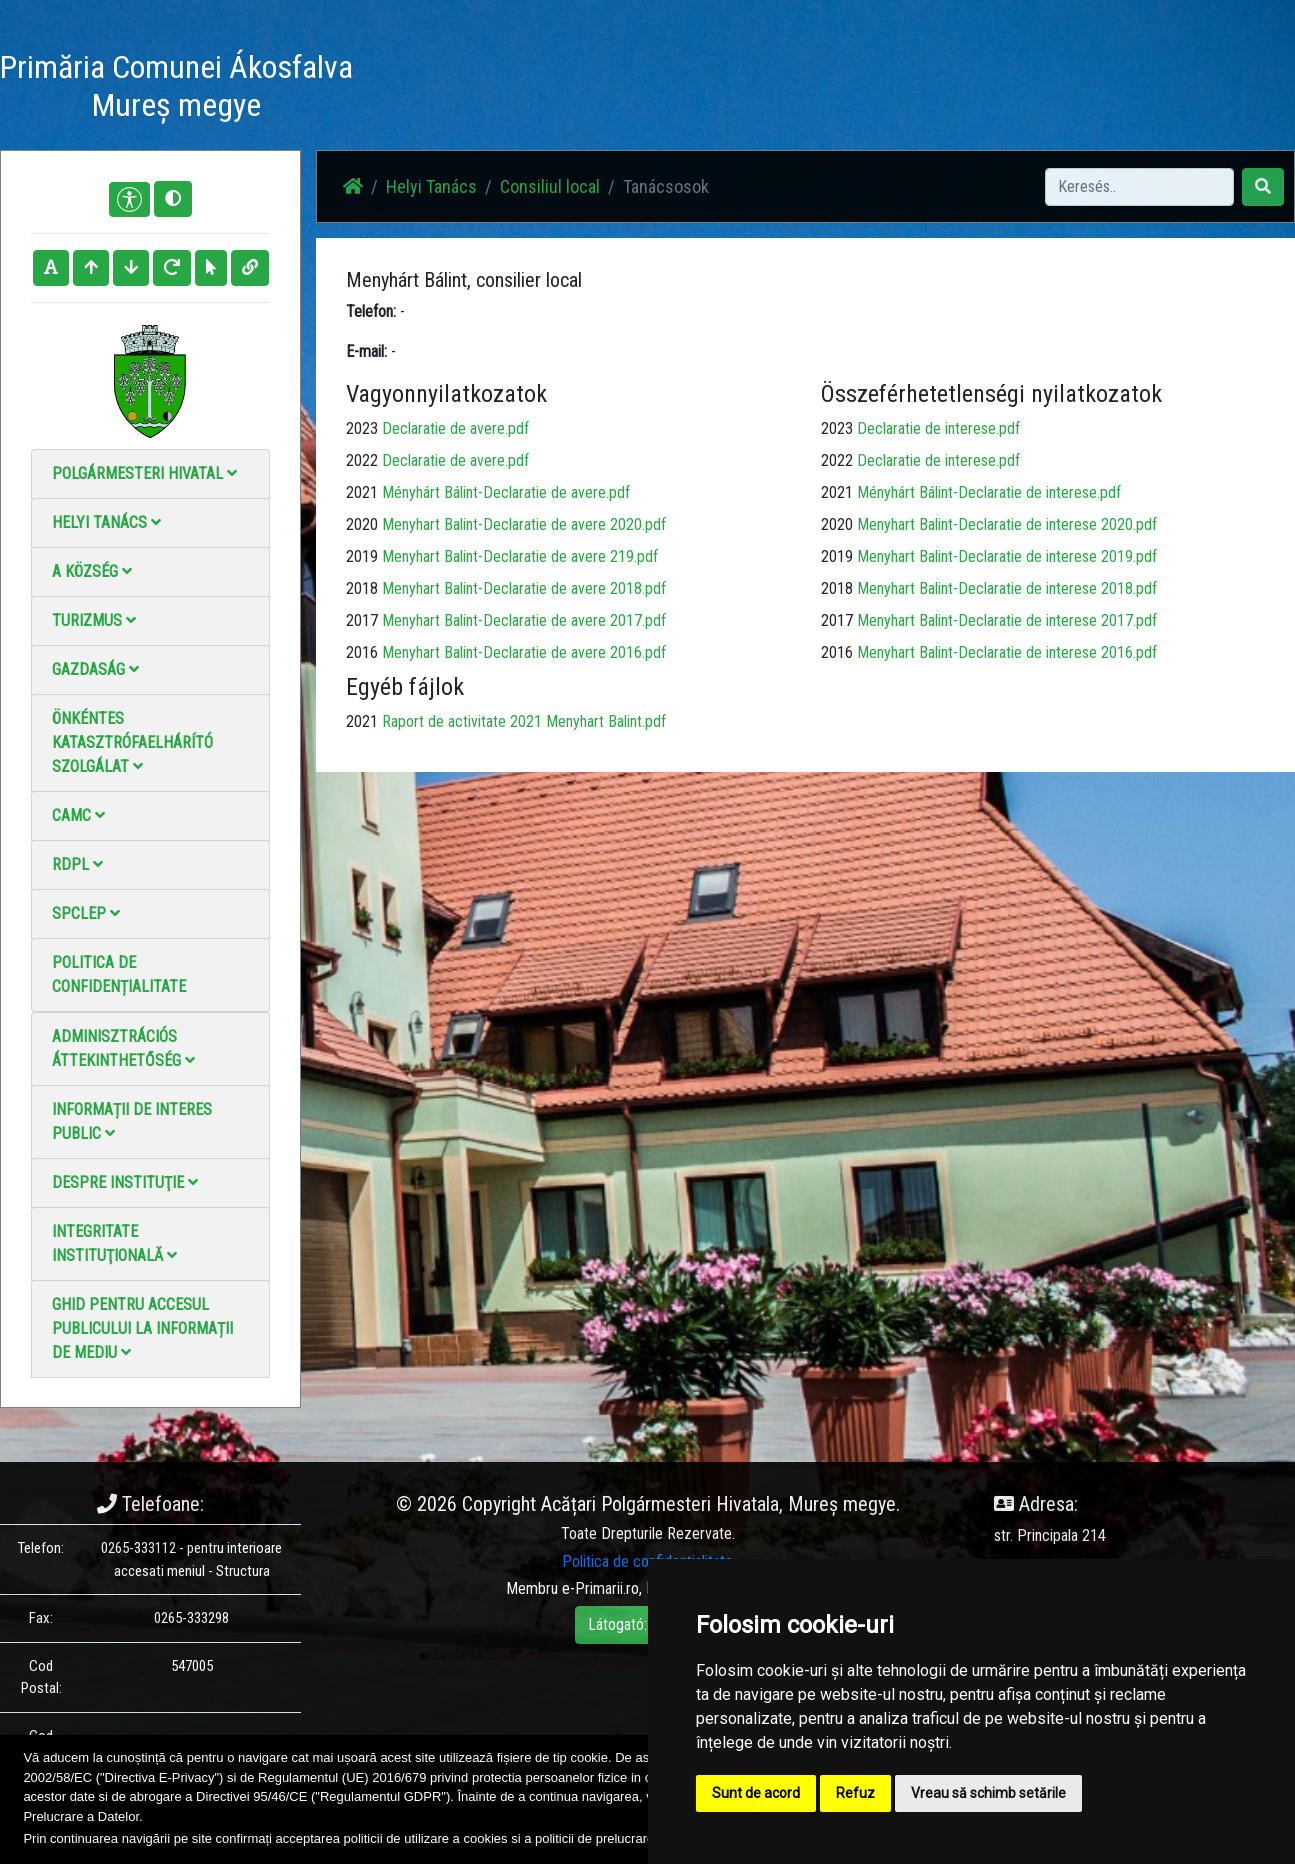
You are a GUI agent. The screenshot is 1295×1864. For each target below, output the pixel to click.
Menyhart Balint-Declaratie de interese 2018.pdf (1007, 588)
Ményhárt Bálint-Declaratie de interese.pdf (989, 492)
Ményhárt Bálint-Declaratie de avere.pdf (506, 492)
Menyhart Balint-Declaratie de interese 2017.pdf (1007, 620)
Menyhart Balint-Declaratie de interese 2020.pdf (1007, 524)
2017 (362, 620)
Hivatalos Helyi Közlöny (987, 89)
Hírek (552, 89)
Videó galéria (731, 89)
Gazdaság (95, 669)
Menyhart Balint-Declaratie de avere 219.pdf (520, 556)
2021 (362, 492)
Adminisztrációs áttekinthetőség (123, 1048)
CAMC (78, 815)
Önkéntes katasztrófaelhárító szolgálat (132, 742)
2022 (362, 460)
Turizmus (94, 620)
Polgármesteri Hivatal (144, 473)
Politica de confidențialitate (119, 974)
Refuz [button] (855, 1793)
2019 (362, 556)
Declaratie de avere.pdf (455, 428)
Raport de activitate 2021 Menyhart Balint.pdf (524, 721)
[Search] (1139, 187)
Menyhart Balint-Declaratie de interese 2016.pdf (1007, 652)
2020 (362, 524)
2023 (362, 428)
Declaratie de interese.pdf (938, 428)
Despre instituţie (125, 1182)
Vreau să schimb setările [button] (988, 1793)
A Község (92, 571)
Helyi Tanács (106, 522)
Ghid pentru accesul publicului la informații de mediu (142, 1328)
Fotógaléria (630, 89)
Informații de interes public (132, 1121)
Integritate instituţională (114, 1243)
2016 (362, 652)
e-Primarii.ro (600, 1588)
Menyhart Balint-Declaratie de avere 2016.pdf (524, 652)
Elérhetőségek (843, 89)
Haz (497, 89)
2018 (362, 588)
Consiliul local (550, 186)
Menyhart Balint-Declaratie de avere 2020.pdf (524, 524)
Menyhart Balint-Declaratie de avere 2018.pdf (524, 588)
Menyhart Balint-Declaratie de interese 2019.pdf (1007, 556)
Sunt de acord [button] (756, 1793)
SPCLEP (86, 913)
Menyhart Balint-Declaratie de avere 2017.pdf (524, 620)
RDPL (77, 864)
